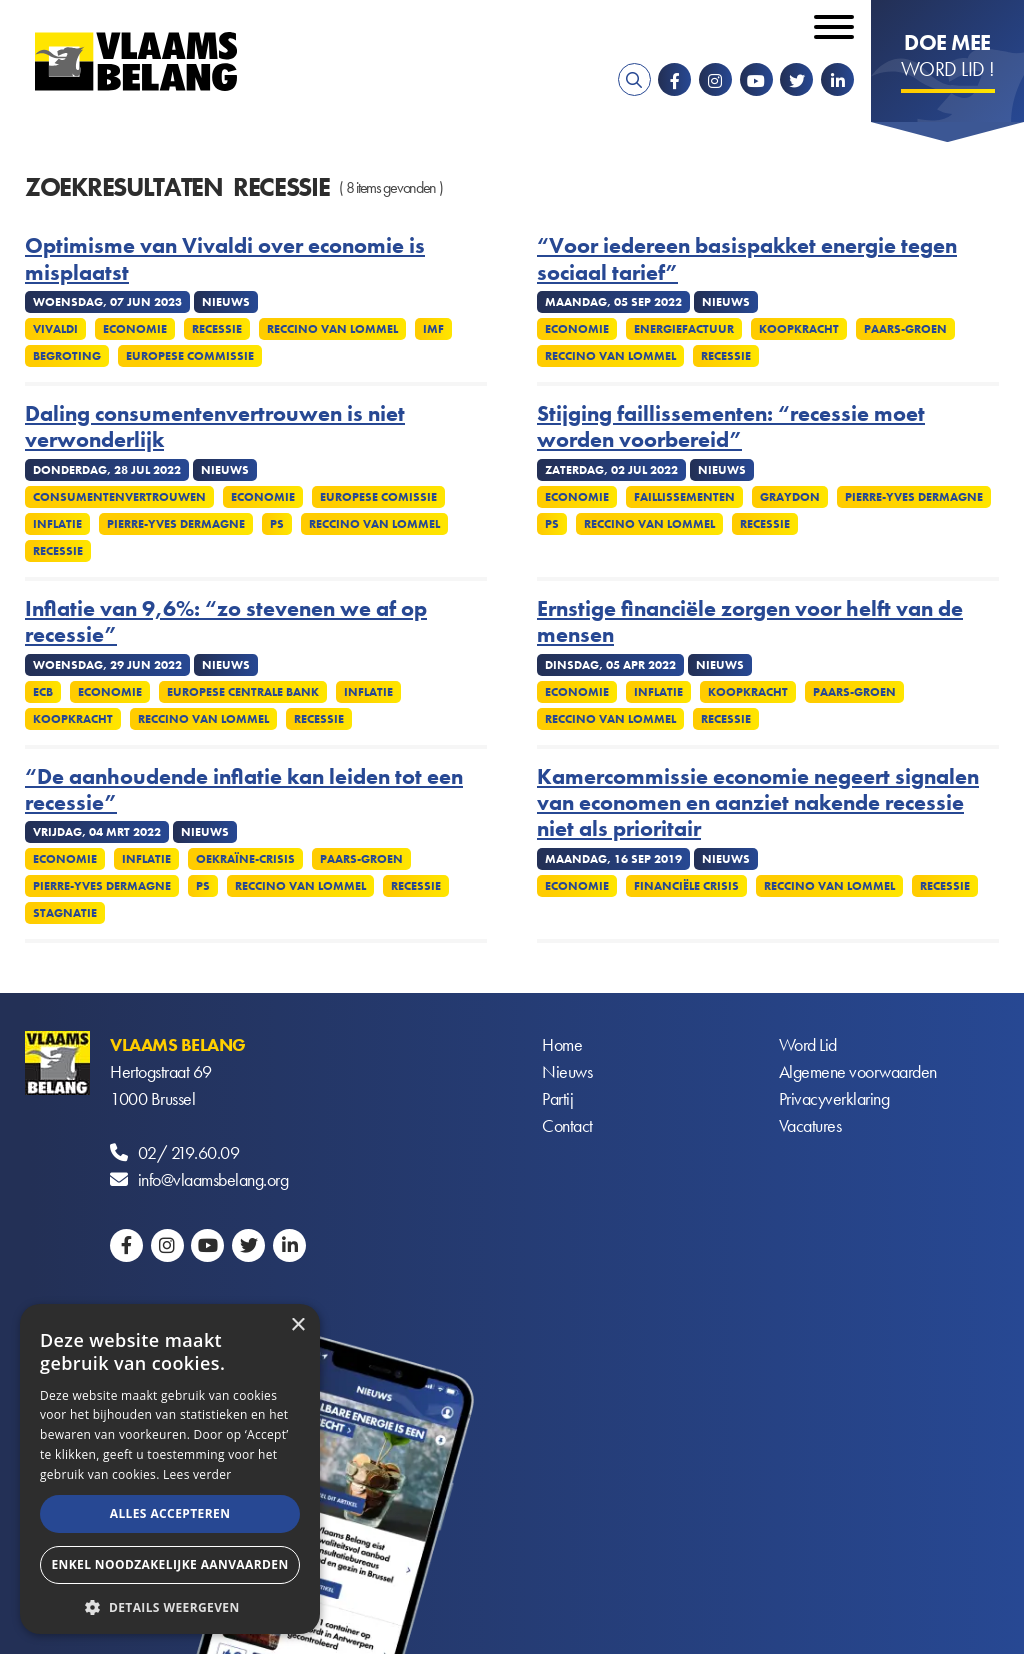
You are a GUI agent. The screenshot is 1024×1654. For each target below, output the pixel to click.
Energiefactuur (684, 329)
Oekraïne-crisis (245, 859)
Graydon (790, 497)
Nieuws (567, 1071)
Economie (135, 329)
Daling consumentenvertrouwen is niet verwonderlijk (215, 427)
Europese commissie (190, 356)
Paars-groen (905, 329)
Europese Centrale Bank (243, 692)
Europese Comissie (378, 497)
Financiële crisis (686, 886)
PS (277, 524)
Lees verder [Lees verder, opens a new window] (197, 1474)
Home (562, 1044)
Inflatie (57, 524)
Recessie (217, 329)
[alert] (170, 1469)
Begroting (67, 356)
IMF (433, 329)
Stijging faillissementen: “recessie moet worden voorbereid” (731, 427)
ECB (43, 692)
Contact (567, 1125)
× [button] (297, 1325)
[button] (170, 1605)
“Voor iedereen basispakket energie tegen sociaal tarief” (747, 259)
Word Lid (808, 1044)
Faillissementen (684, 497)
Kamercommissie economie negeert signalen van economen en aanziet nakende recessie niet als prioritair (758, 803)
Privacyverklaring (834, 1098)
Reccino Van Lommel (332, 329)
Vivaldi (55, 329)
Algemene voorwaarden (858, 1071)
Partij (557, 1098)
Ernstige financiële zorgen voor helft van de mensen (750, 622)
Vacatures (810, 1125)
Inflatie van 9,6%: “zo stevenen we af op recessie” (226, 622)
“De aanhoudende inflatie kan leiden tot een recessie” (244, 790)
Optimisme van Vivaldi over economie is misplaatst (225, 259)
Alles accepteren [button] (170, 1513)
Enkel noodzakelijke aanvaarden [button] (169, 1564)
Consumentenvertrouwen (119, 497)
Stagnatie (65, 913)
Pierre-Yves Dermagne (176, 524)
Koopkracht (799, 329)
